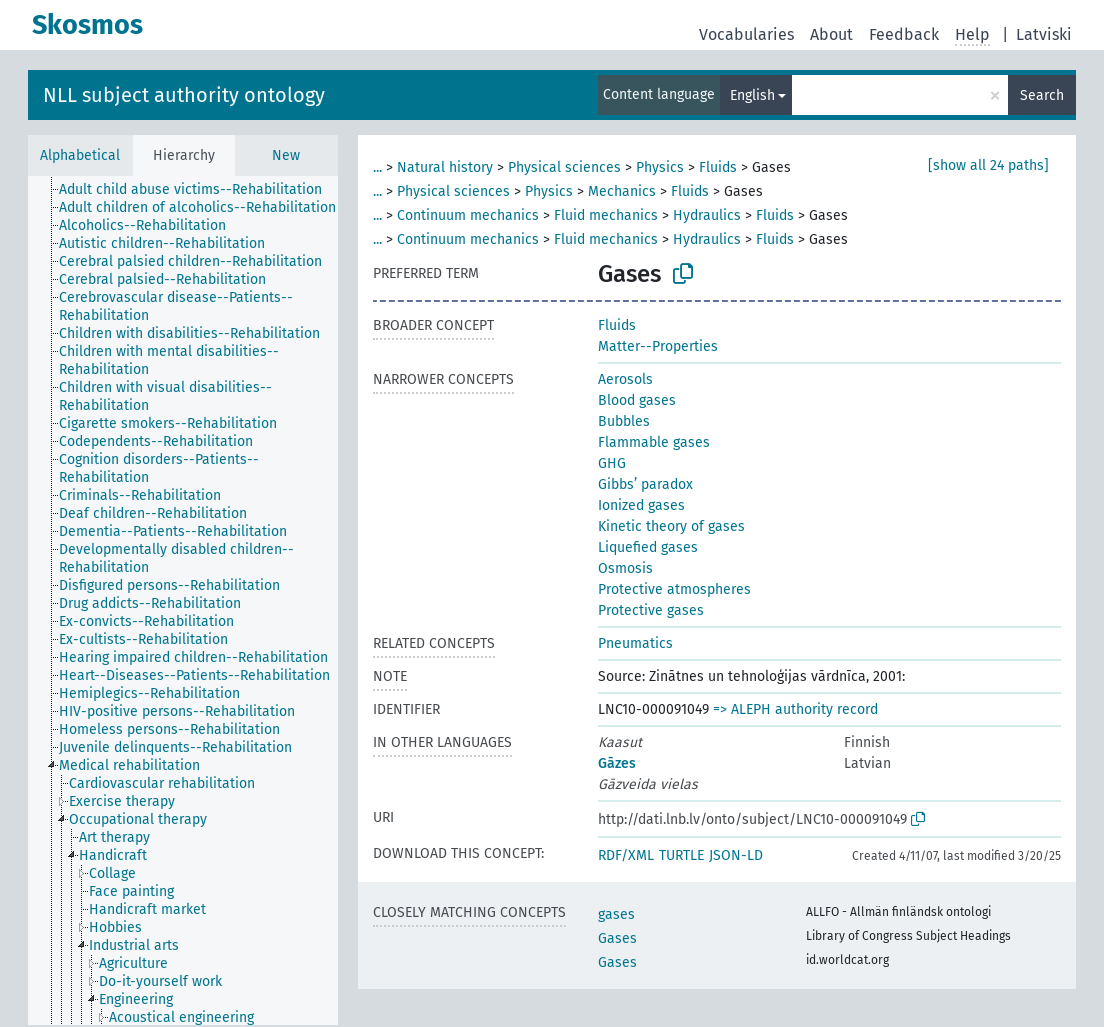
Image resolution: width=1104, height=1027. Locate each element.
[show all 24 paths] (988, 165)
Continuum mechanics (468, 215)
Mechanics (622, 191)
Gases (617, 938)
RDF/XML (626, 855)
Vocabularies (746, 34)
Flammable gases (654, 442)
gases (616, 914)
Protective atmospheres (674, 589)
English (752, 95)
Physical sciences (564, 167)
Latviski (1044, 34)
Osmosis (625, 568)
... (377, 167)
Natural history (445, 167)
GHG (612, 463)
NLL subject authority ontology (184, 95)
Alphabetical (80, 155)
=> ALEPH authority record (795, 709)
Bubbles (624, 421)
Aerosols (625, 379)
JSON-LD (736, 855)
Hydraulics (707, 215)
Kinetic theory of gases (671, 526)
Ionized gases (641, 505)
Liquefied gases (648, 547)
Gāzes (617, 763)
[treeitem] (199, 190)
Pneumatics (635, 643)
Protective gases (651, 610)
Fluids (718, 167)
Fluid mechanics (606, 215)
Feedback (904, 34)
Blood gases (637, 400)
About (831, 34)
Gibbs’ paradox (645, 484)
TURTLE (681, 855)
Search (1042, 95)
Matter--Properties (658, 346)
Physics (660, 167)
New (286, 155)
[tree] (183, 600)
